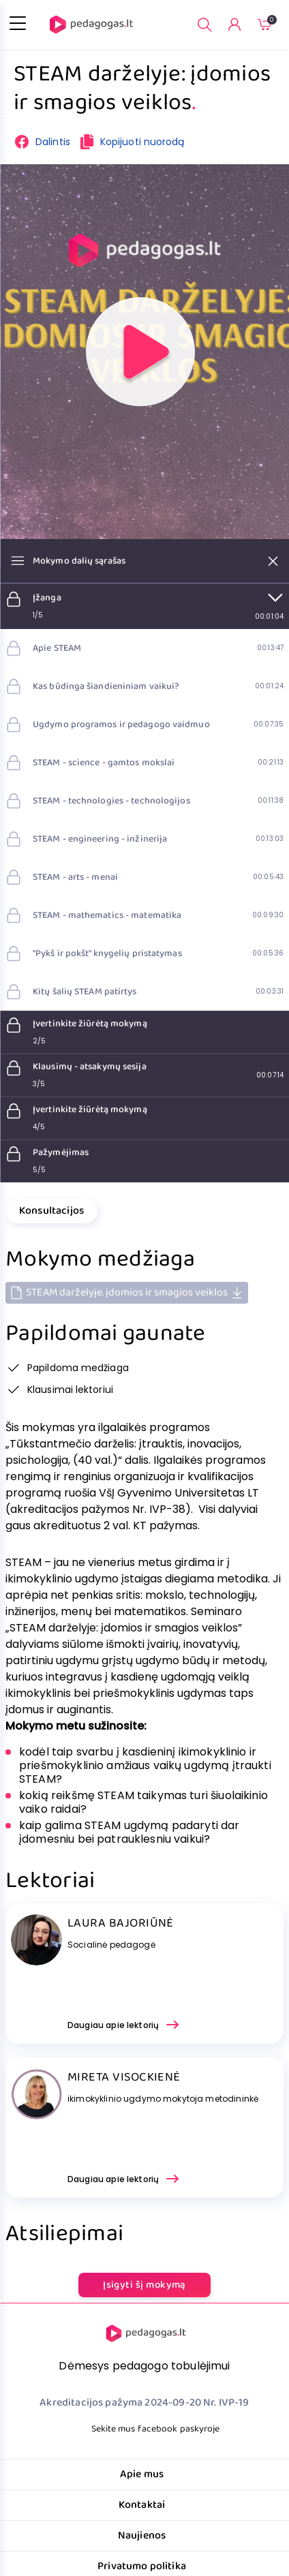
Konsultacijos (51, 1210)
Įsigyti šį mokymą (144, 2285)
